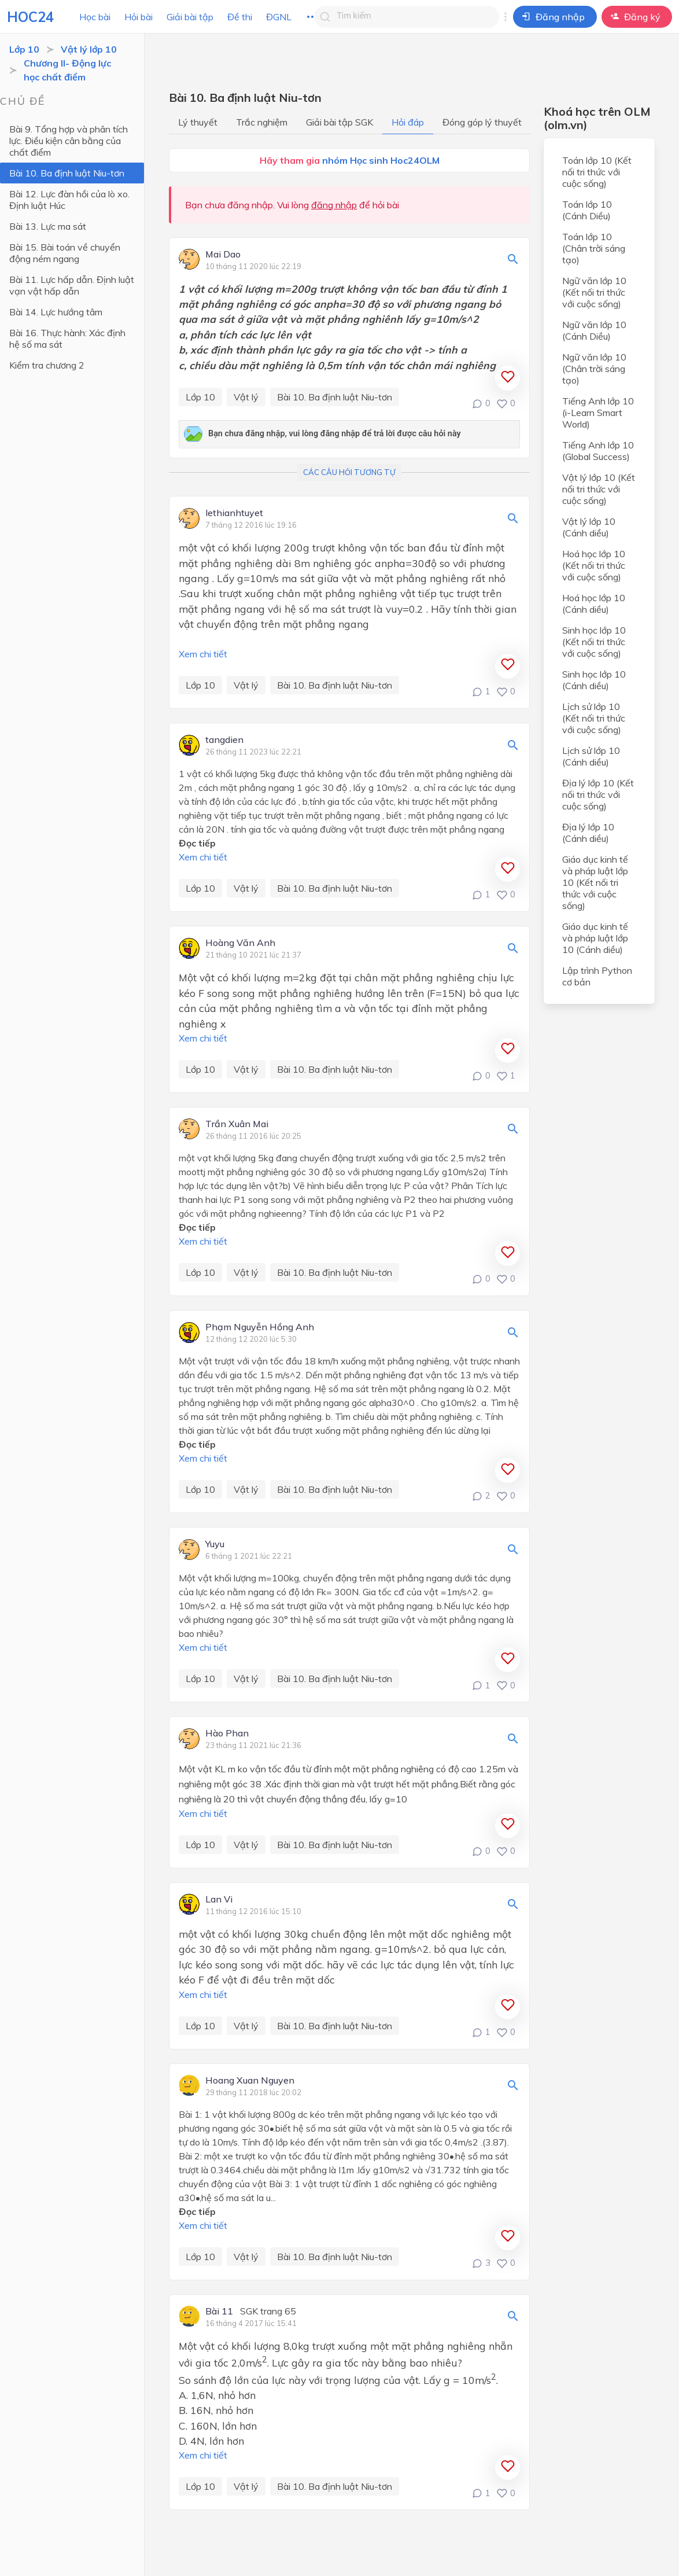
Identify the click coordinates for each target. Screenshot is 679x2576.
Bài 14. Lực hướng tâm (55, 312)
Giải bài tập (190, 17)
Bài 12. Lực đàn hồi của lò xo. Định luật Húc (69, 199)
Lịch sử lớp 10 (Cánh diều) (591, 756)
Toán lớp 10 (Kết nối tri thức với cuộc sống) (597, 171)
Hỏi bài (138, 17)
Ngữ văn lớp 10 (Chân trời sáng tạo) (594, 368)
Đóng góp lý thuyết (482, 122)
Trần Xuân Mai (236, 1124)
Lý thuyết (197, 122)
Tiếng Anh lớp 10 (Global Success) (598, 450)
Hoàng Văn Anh (240, 943)
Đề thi (239, 17)
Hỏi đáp (408, 122)
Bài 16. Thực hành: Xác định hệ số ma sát (67, 338)
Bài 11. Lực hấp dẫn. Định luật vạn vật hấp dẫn (71, 285)
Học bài (94, 17)
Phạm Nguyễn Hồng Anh (259, 1327)
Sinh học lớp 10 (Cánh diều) (594, 679)
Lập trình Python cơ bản (597, 976)
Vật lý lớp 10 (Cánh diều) (588, 527)
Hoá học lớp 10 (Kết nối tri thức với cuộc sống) (593, 565)
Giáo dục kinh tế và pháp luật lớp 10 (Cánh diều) (595, 938)
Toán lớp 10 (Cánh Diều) (587, 210)
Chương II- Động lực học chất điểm (67, 70)
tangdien (224, 740)
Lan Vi (219, 1899)
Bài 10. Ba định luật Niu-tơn (66, 173)
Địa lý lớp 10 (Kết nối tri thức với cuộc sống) (598, 794)
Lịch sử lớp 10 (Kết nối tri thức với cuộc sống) (593, 718)
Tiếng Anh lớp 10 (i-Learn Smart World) (598, 412)
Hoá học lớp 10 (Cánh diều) (593, 603)
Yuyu (214, 1544)
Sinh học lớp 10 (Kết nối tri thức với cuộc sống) (594, 641)
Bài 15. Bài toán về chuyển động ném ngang (64, 252)
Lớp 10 (24, 49)
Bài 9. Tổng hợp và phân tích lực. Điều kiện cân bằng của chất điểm (68, 140)
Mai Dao (223, 254)
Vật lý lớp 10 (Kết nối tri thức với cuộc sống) (598, 489)
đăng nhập (334, 205)
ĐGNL (278, 17)
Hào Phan (227, 1733)
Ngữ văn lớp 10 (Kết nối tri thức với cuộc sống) (594, 292)
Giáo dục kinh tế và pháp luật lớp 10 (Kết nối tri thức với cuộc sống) (595, 882)
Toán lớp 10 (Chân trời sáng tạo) (593, 248)
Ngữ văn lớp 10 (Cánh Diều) (594, 330)
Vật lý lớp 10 (89, 49)
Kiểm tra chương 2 (46, 365)
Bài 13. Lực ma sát (47, 226)
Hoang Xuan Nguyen (249, 2080)
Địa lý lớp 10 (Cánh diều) (588, 832)
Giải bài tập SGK (339, 122)
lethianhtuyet (234, 513)
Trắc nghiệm (261, 122)
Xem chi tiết (203, 654)
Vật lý (246, 397)
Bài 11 (219, 2311)
